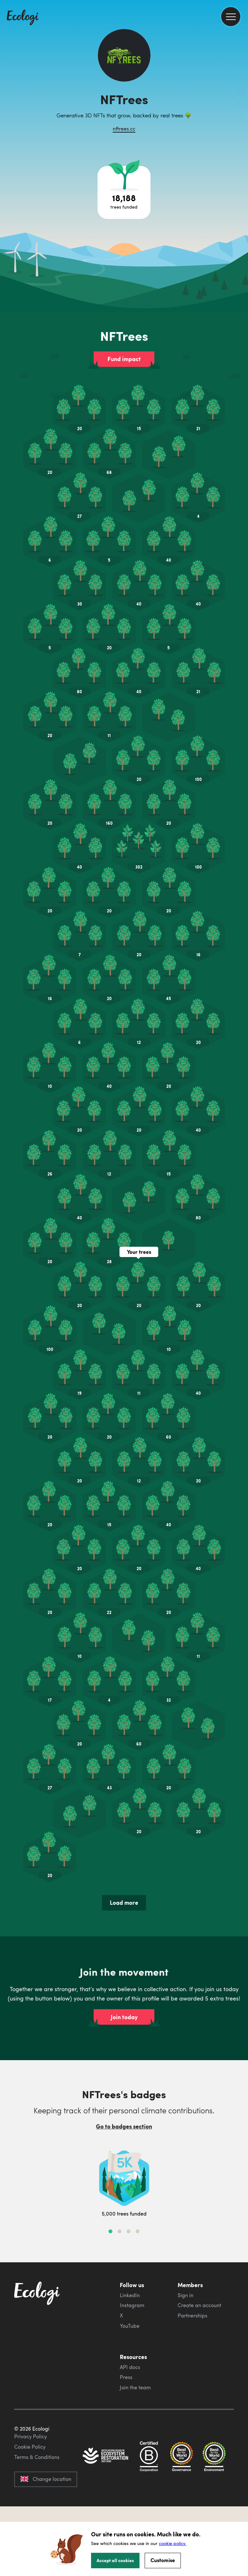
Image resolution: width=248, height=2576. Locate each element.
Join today (124, 2017)
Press (126, 2377)
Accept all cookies (115, 2560)
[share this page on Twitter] (240, 105)
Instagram (132, 2305)
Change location (45, 2479)
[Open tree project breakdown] (124, 192)
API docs (130, 2367)
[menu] (230, 16)
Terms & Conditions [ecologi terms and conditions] (36, 2457)
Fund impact (124, 359)
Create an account (199, 2305)
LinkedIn (130, 2295)
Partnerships (192, 2315)
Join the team (135, 2387)
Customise (162, 2560)
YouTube (130, 2326)
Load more (124, 1902)
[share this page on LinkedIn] (240, 118)
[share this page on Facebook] (240, 91)
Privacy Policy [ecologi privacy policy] (30, 2436)
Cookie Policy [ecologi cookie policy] (30, 2446)
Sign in (185, 2295)
